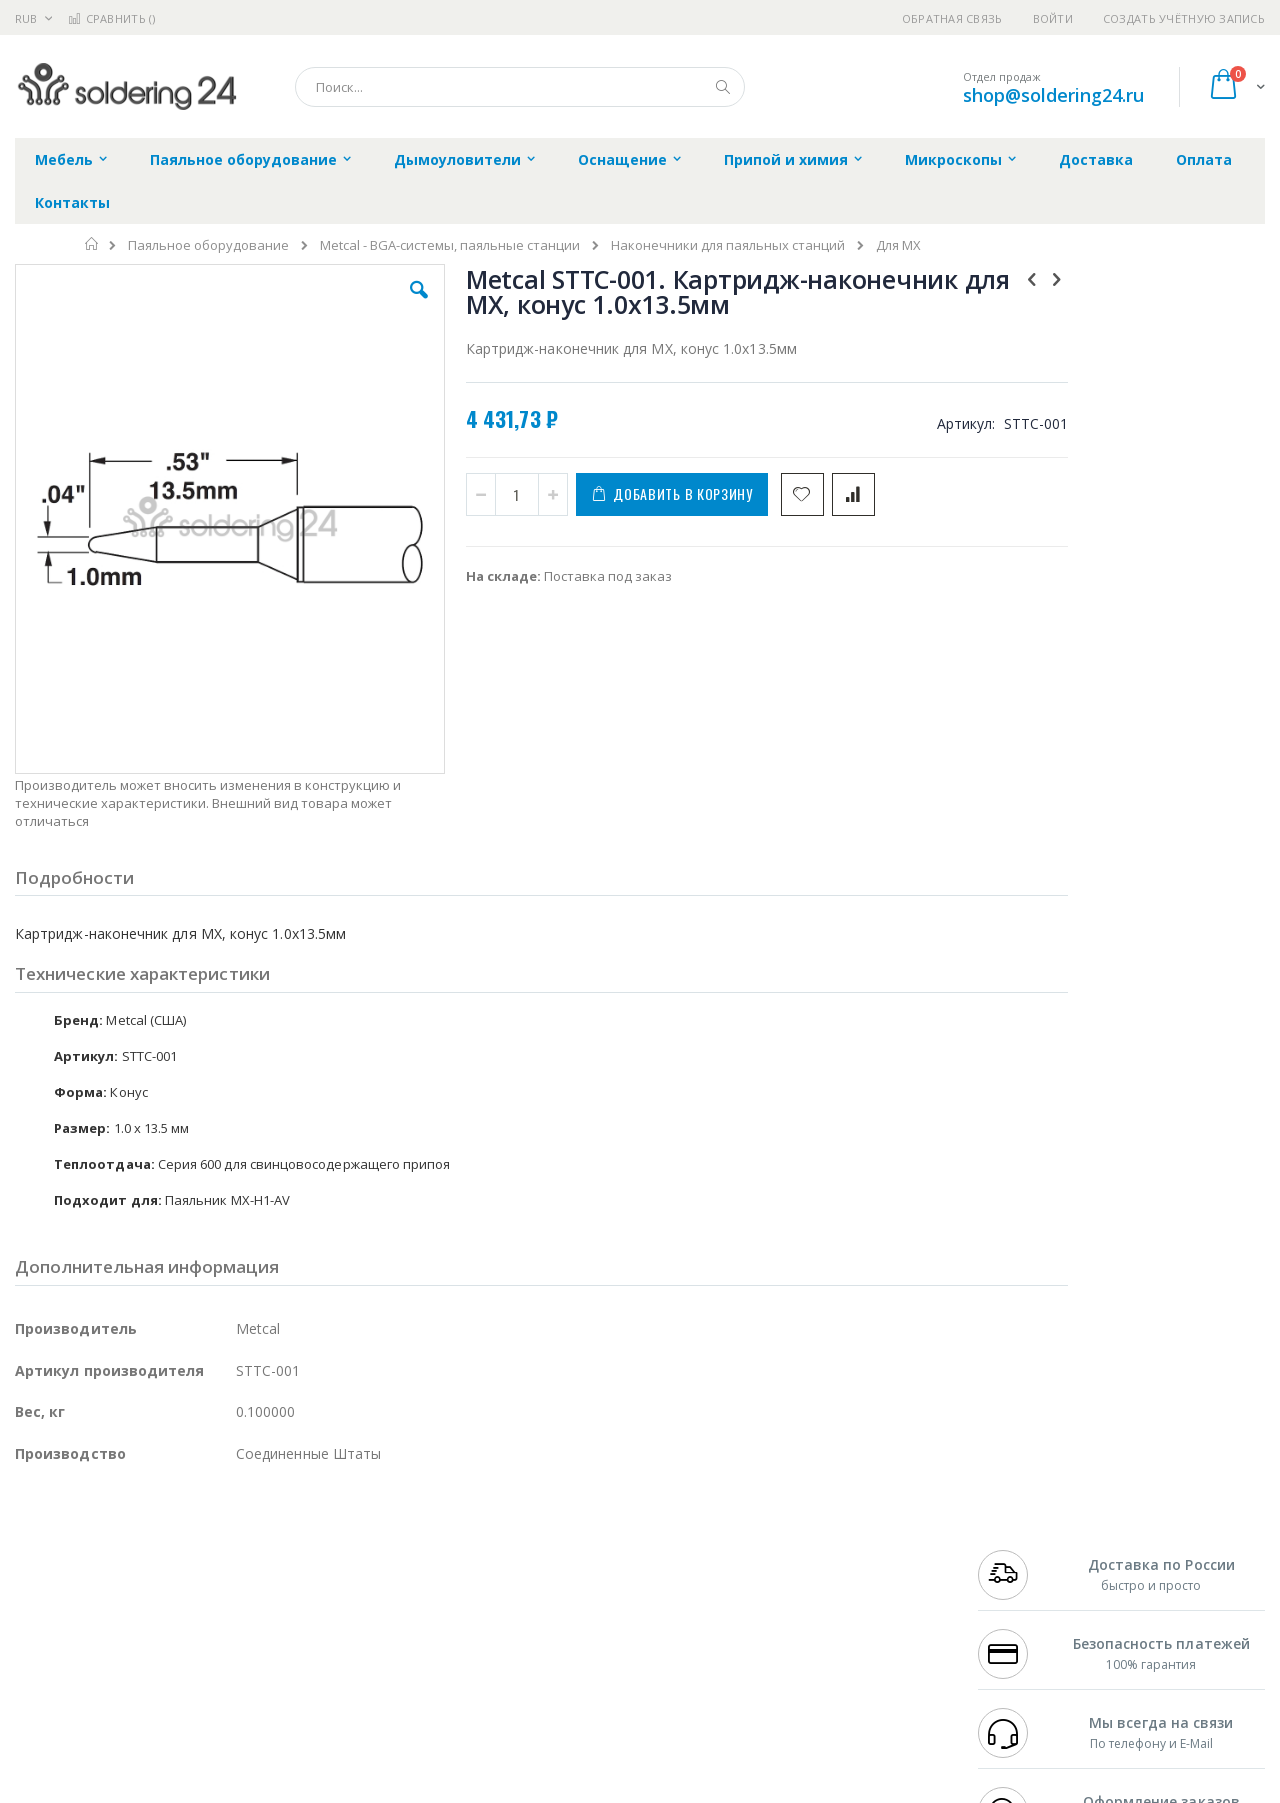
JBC (128, 1532)
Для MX (898, 245)
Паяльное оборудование (208, 245)
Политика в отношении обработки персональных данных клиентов (553, 1620)
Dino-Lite (172, 1630)
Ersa (86, 1532)
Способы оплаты (815, 1610)
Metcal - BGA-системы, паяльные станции (450, 245)
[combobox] (520, 87)
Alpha (120, 1591)
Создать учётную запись (1184, 18)
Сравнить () (111, 18)
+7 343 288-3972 (1022, 1571)
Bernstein (44, 1708)
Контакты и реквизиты (836, 1532)
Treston (38, 1669)
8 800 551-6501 (1027, 1591)
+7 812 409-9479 (1022, 1552)
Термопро (238, 1552)
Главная (92, 244)
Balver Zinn (49, 1591)
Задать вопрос (490, 1669)
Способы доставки (821, 1571)
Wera (170, 1708)
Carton (238, 1630)
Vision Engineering (71, 1630)
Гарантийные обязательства (535, 1532)
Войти (1053, 18)
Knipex (114, 1708)
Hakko (34, 1532)
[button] (372, 305)
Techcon (185, 1669)
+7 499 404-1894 (1022, 1532)
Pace (172, 1532)
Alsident (288, 1532)
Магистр (315, 1552)
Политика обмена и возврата (537, 1571)
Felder (176, 1591)
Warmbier (111, 1669)
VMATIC (252, 1669)
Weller (225, 1532)
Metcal (167, 1552)
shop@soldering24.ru (1053, 95)
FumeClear (95, 1552)
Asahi (231, 1591)
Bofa (29, 1552)
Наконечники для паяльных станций (728, 245)
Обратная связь (952, 18)
